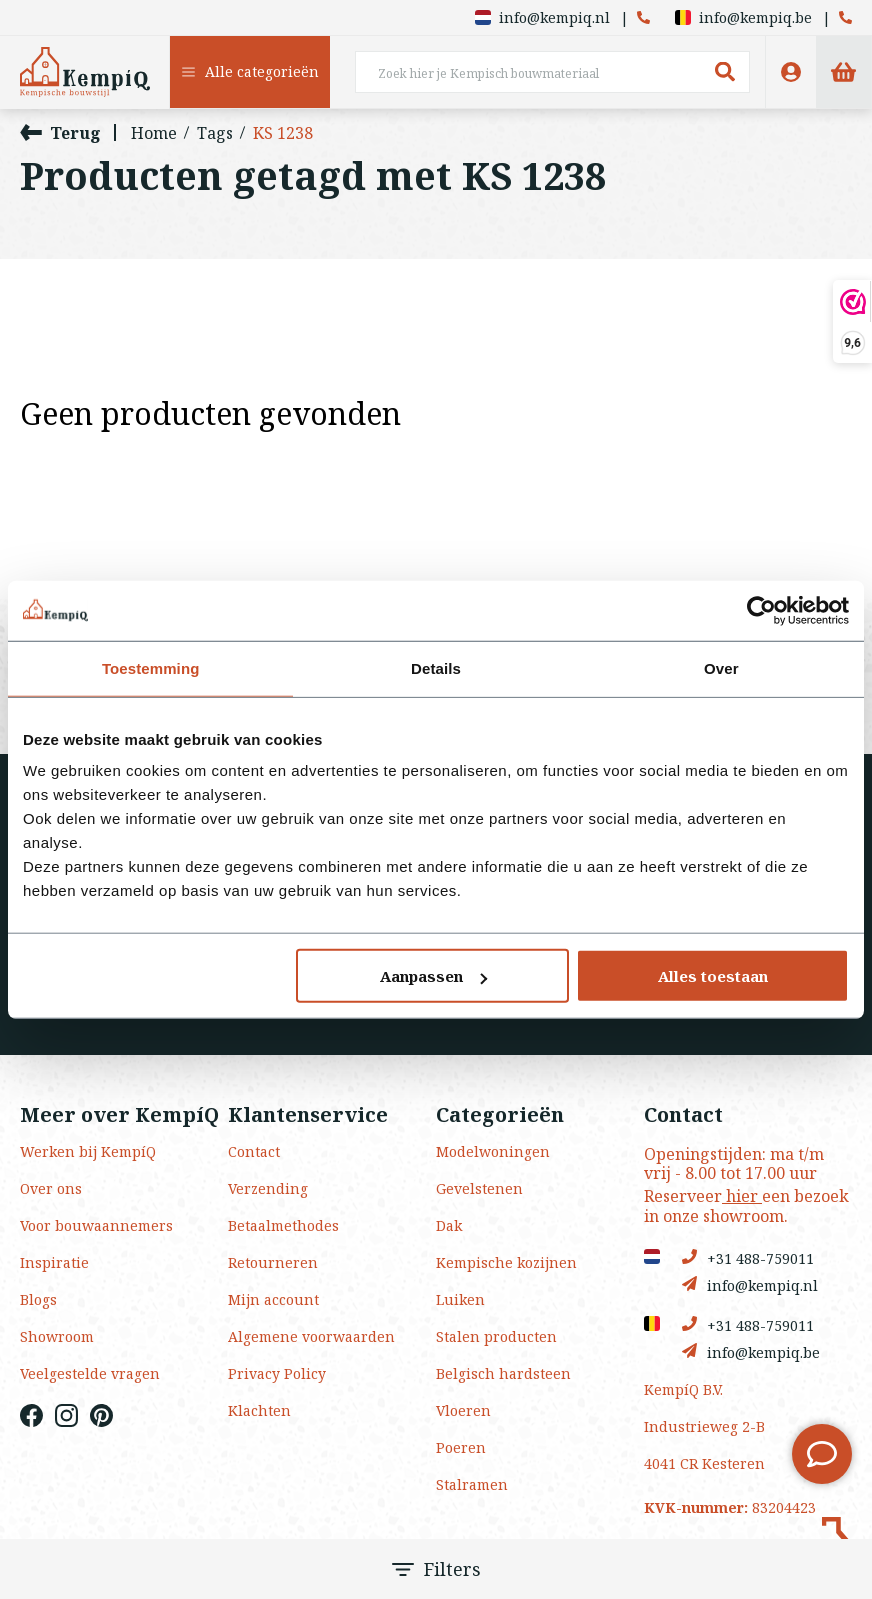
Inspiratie (54, 1262)
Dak (449, 1225)
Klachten (259, 1410)
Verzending (268, 1188)
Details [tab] (436, 667)
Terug (60, 132)
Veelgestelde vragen (90, 1373)
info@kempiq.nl (542, 17)
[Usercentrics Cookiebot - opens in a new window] (761, 610)
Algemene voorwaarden (311, 1336)
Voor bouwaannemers (96, 1225)
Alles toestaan (713, 976)
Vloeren (463, 1410)
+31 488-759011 (748, 1257)
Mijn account (273, 1299)
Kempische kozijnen (506, 1262)
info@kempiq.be (743, 17)
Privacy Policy (277, 1373)
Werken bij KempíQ (88, 1151)
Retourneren (273, 1262)
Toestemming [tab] (151, 667)
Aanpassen (433, 976)
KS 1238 (283, 133)
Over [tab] (721, 667)
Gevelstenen (479, 1188)
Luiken (460, 1299)
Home (154, 133)
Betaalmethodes (283, 1225)
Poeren (461, 1447)
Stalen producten (496, 1336)
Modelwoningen (493, 1151)
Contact (254, 1151)
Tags (215, 133)
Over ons (51, 1188)
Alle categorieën (250, 71)
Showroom (57, 1336)
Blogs (38, 1299)
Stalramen (472, 1484)
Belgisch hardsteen (503, 1373)
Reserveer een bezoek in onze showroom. (746, 1205)
